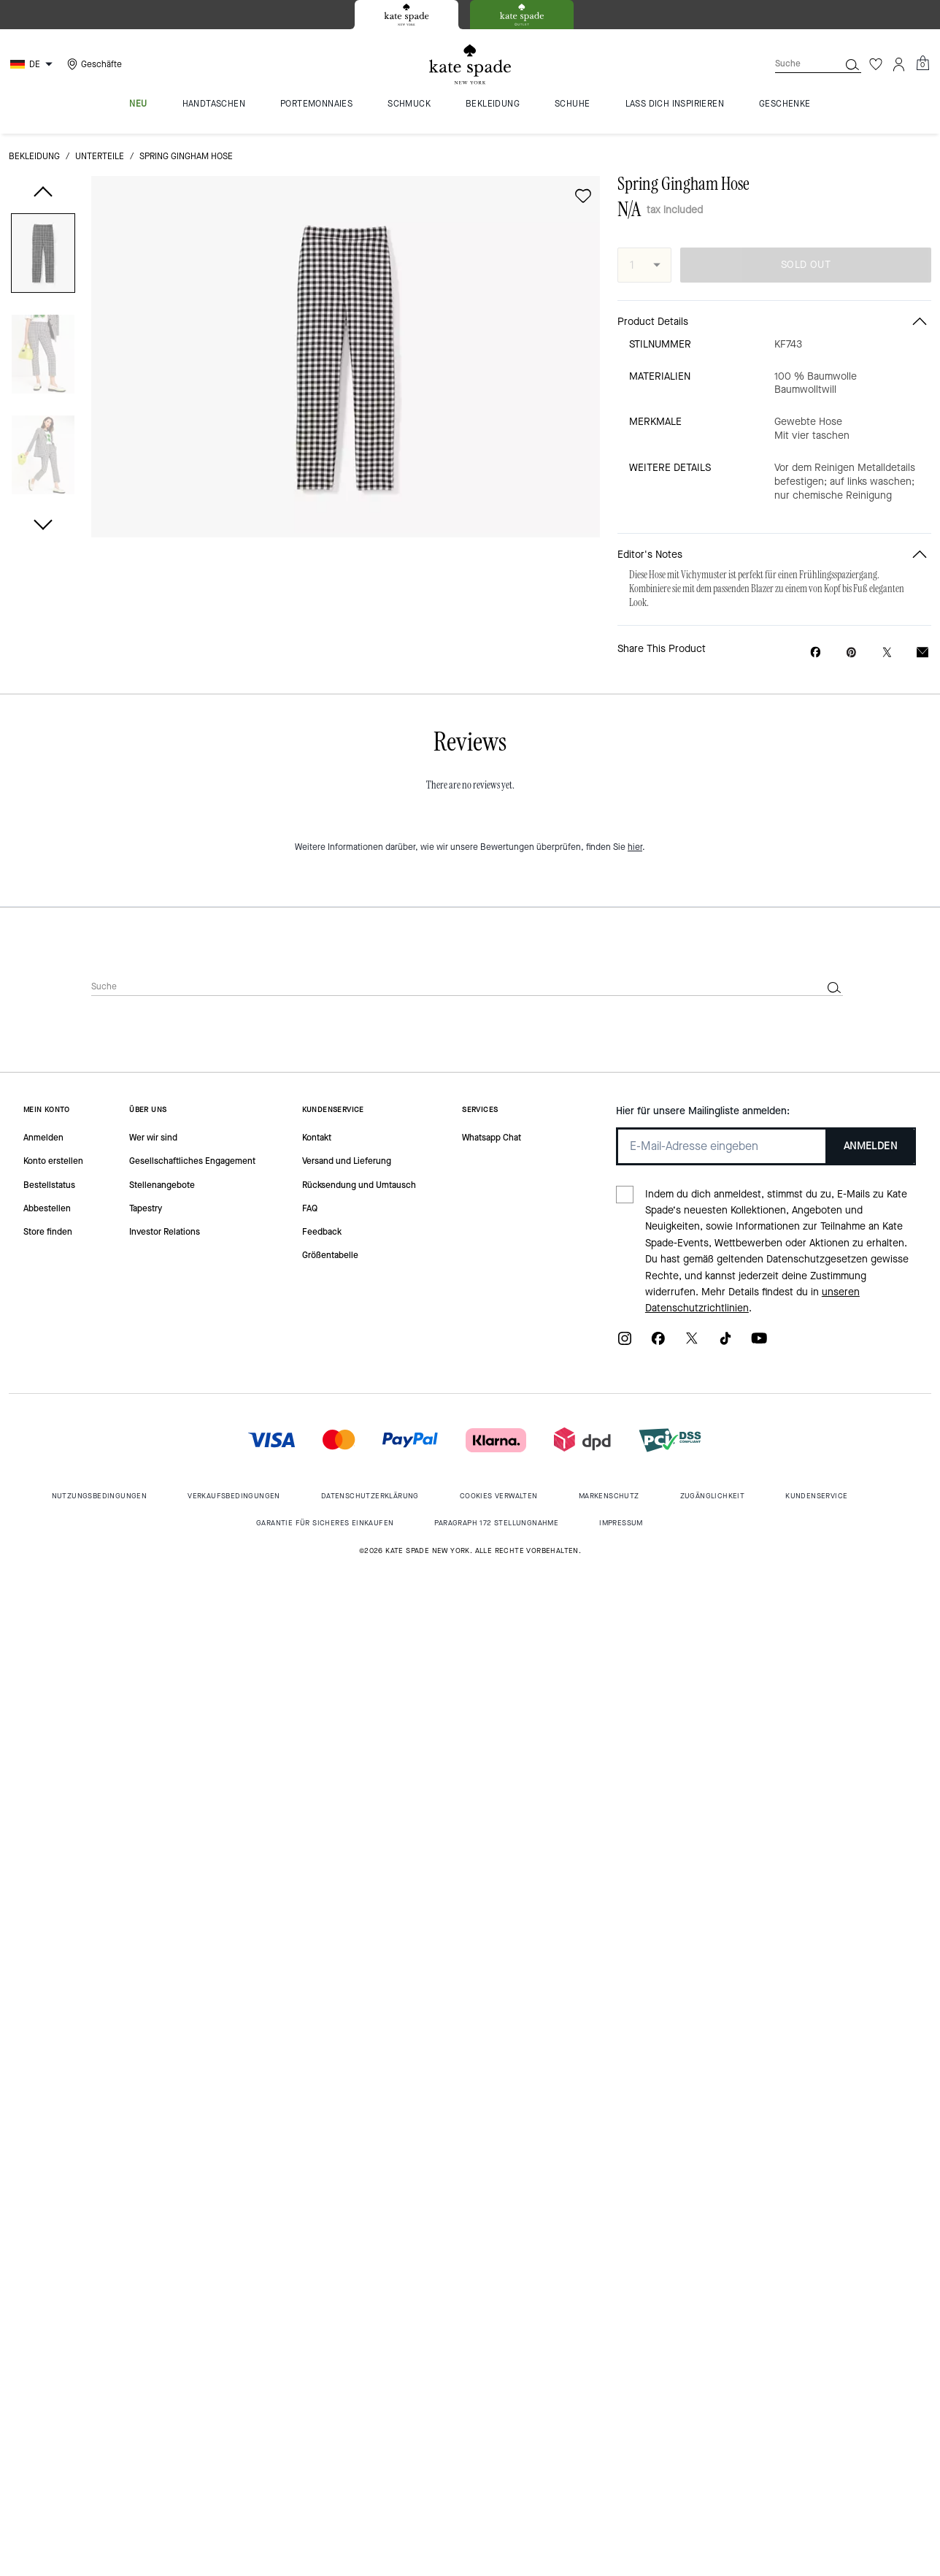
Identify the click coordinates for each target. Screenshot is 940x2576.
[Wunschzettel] (876, 64)
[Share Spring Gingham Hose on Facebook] (815, 652)
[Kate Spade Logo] (470, 65)
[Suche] (795, 63)
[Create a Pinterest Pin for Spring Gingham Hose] (851, 652)
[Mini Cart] (922, 63)
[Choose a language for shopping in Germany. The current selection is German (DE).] (33, 64)
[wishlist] (583, 196)
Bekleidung (34, 156)
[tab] (406, 14)
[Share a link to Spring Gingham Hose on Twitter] (887, 652)
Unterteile (99, 156)
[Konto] (899, 64)
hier (635, 847)
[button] (43, 256)
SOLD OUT (806, 265)
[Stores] (92, 64)
